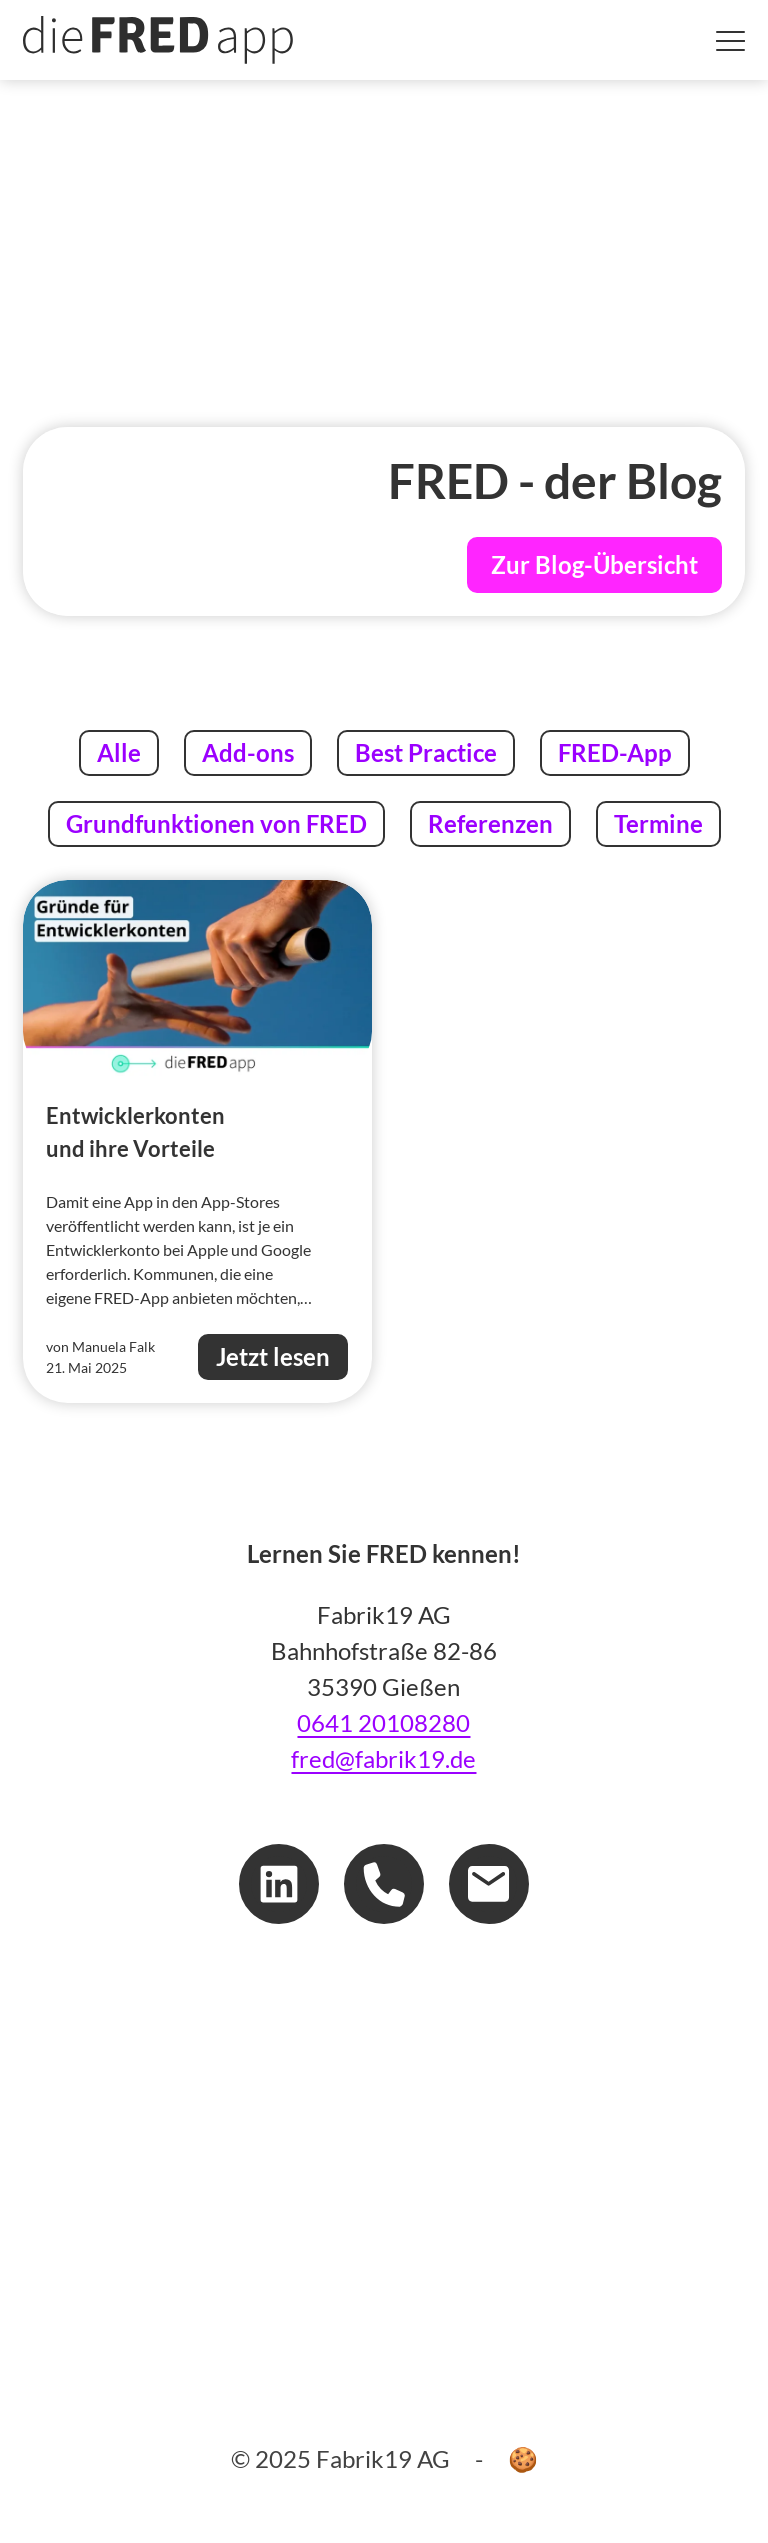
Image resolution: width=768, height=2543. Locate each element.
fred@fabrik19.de (383, 1758)
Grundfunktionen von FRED (216, 821)
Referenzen (490, 821)
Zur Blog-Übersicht (594, 564)
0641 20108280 (383, 1722)
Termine (658, 821)
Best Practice (425, 750)
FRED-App (614, 750)
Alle (127, 750)
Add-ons (247, 750)
